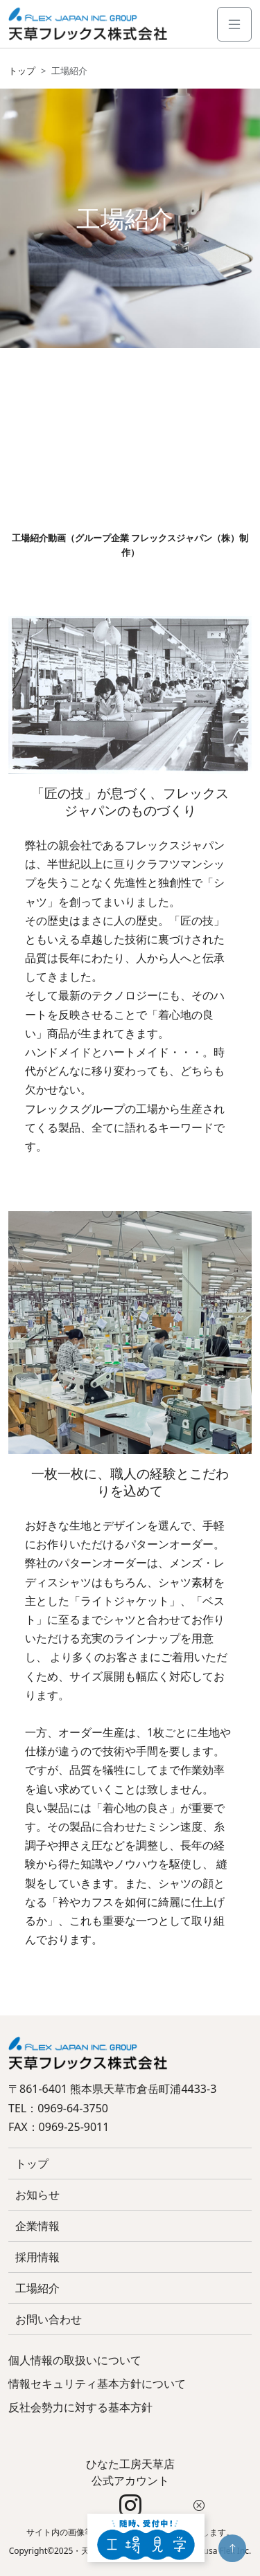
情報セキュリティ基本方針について (97, 2383)
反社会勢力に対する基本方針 (80, 2407)
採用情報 (37, 2257)
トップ (21, 70)
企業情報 (37, 2225)
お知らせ (37, 2194)
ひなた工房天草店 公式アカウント (130, 2486)
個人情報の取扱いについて (74, 2360)
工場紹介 (37, 2288)
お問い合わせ (48, 2319)
